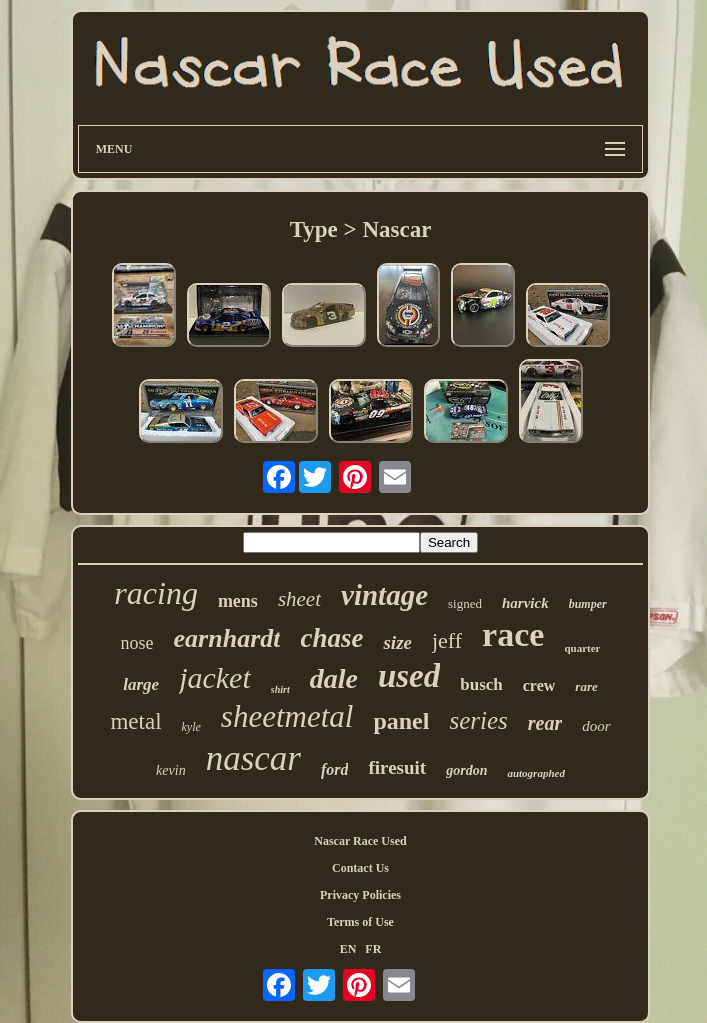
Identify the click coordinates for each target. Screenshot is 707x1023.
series (478, 720)
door (596, 726)
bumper (588, 604)
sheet (299, 599)
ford (335, 769)
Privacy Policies (360, 895)
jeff (447, 640)
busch (481, 684)
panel (401, 721)
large (141, 684)
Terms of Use (360, 922)
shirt (280, 689)
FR (373, 949)
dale (334, 678)
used (409, 676)
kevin (171, 770)
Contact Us (360, 868)
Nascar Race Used (360, 841)
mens (238, 601)
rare (586, 686)
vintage (384, 595)
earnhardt (227, 638)
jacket (215, 677)
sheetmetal (287, 716)
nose (137, 643)
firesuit (397, 767)
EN (348, 949)
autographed (535, 773)
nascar (253, 758)
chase (331, 638)
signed (465, 603)
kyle (191, 727)
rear (545, 723)
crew (539, 685)
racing (156, 593)
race (513, 634)
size (397, 642)
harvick (525, 603)
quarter (582, 648)
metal (135, 721)
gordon (466, 770)
